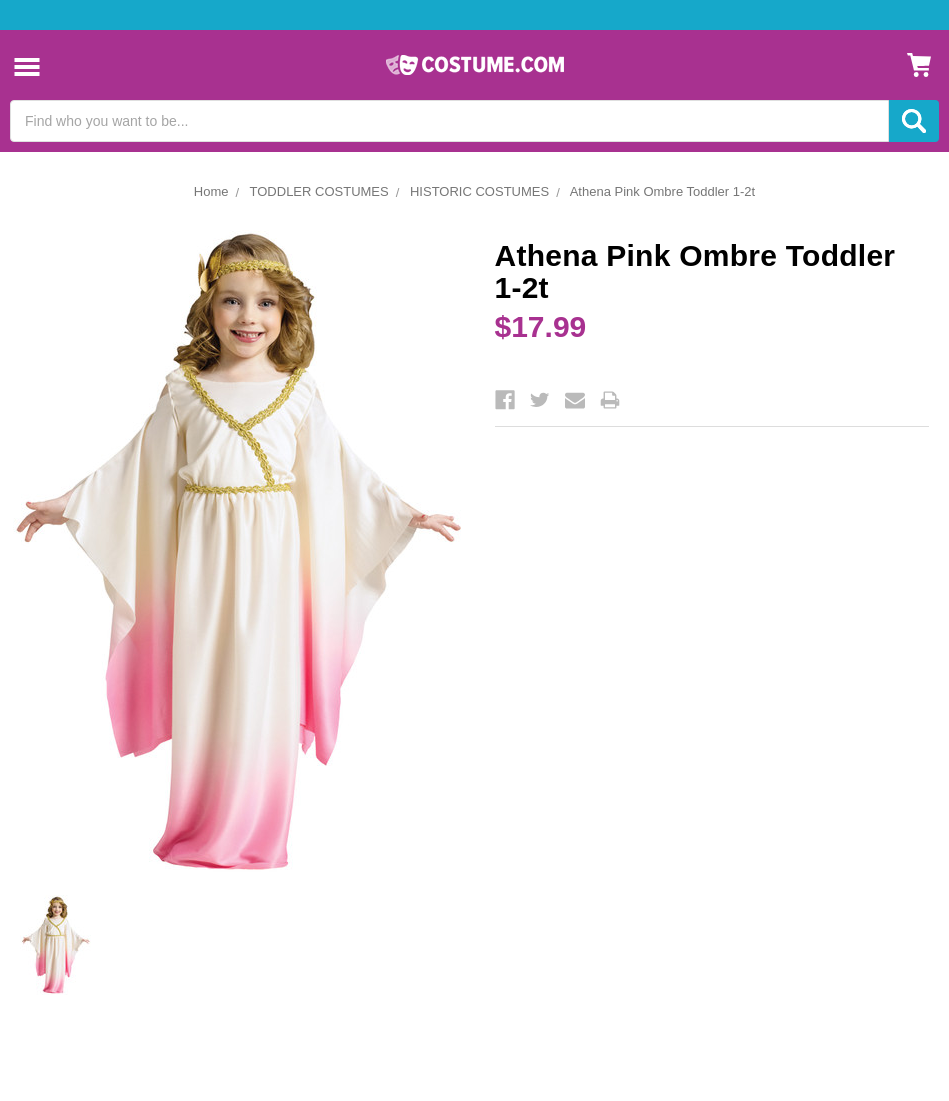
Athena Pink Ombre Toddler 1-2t (662, 191)
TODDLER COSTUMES (319, 191)
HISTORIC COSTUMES (479, 191)
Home (211, 191)
